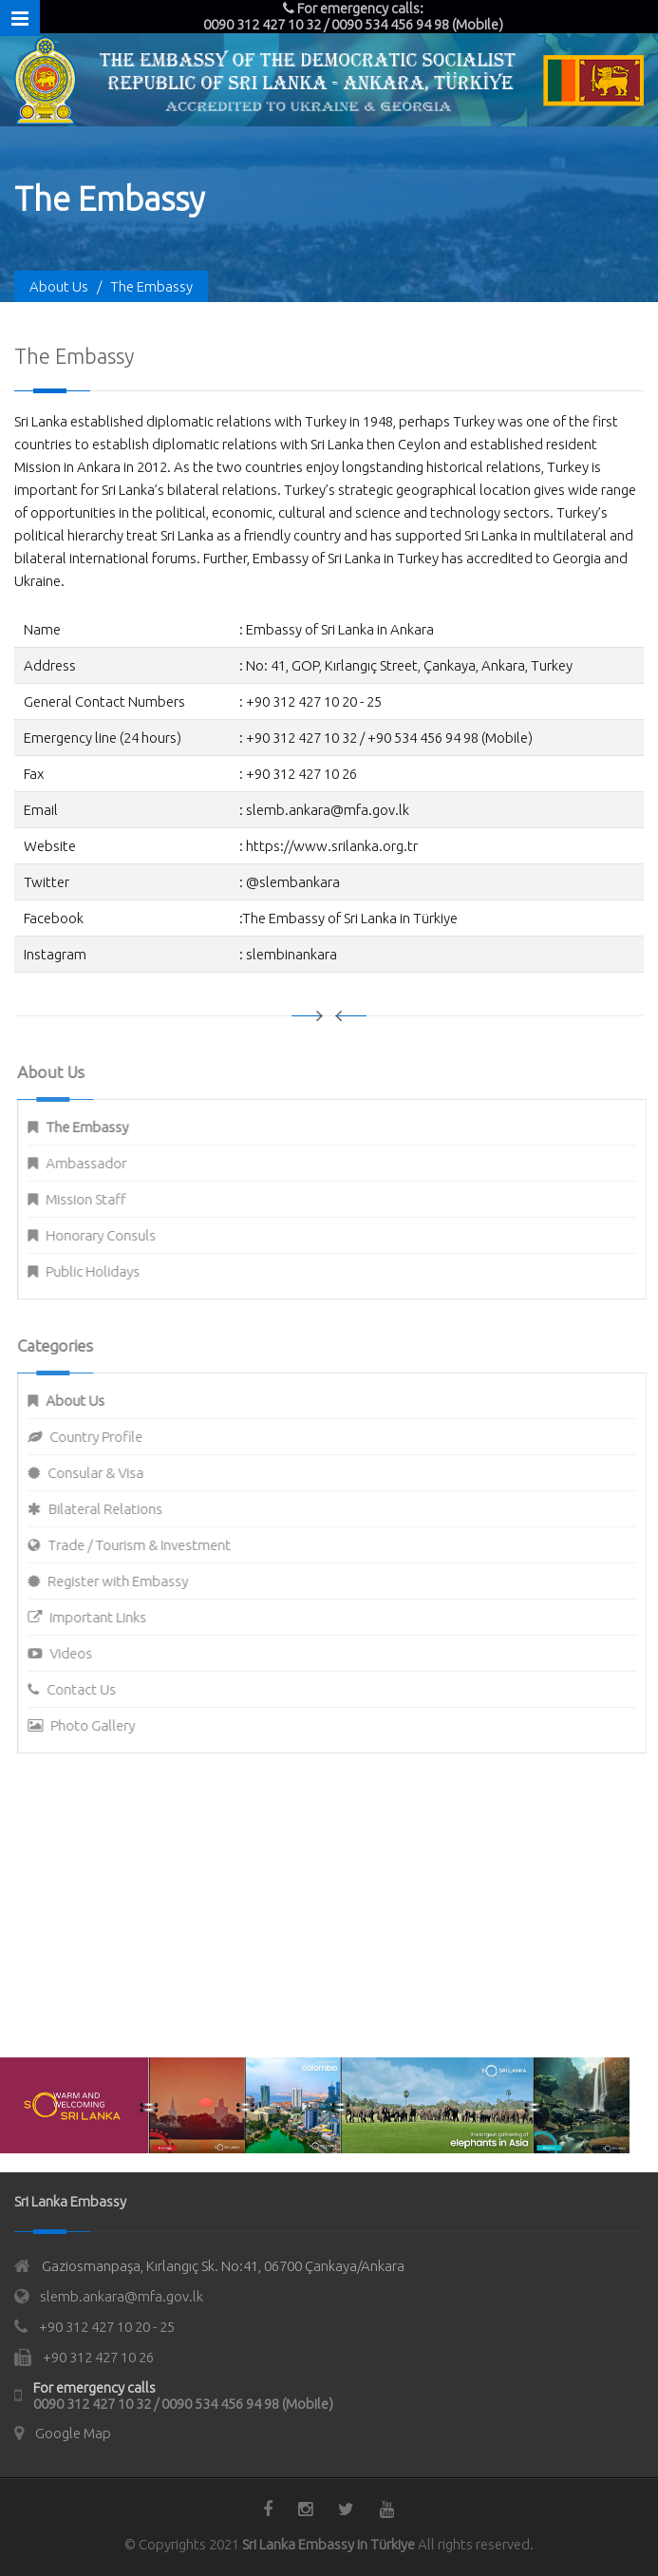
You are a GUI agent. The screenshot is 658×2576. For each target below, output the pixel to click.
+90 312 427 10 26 (98, 2357)
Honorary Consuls (111, 1235)
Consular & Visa (106, 1473)
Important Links (108, 1617)
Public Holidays (103, 1271)
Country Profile (106, 1437)
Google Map (73, 2433)
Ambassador (96, 1163)
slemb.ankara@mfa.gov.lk (121, 2296)
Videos (81, 1653)
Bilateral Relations (116, 1509)
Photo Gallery (103, 1725)
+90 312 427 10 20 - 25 (107, 2327)
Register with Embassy (128, 1581)
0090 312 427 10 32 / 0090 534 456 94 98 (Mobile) (183, 2404)
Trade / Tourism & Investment (149, 1545)
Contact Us (91, 1689)
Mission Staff (96, 1199)
